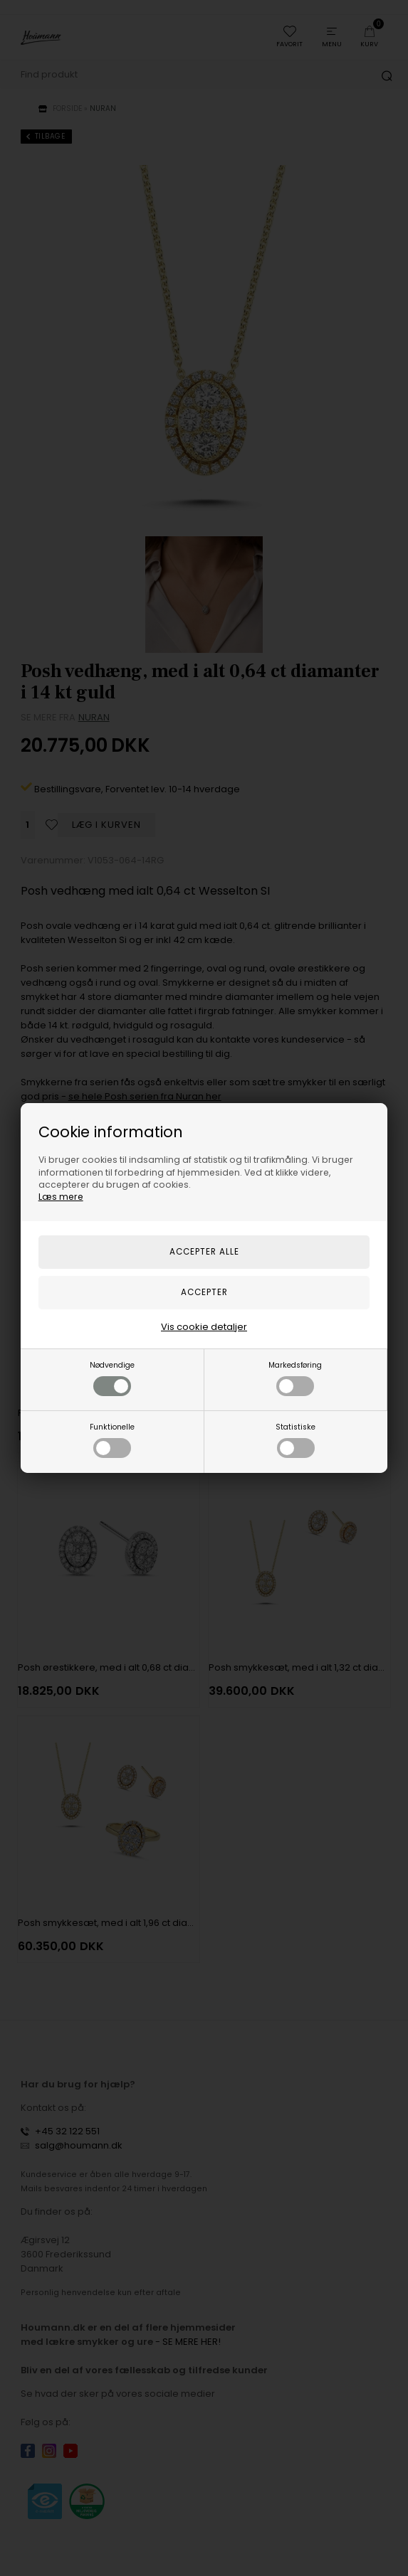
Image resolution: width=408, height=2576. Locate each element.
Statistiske (295, 1440)
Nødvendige (112, 1378)
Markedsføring (295, 1378)
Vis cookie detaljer (204, 1327)
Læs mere (60, 1197)
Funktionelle (112, 1440)
